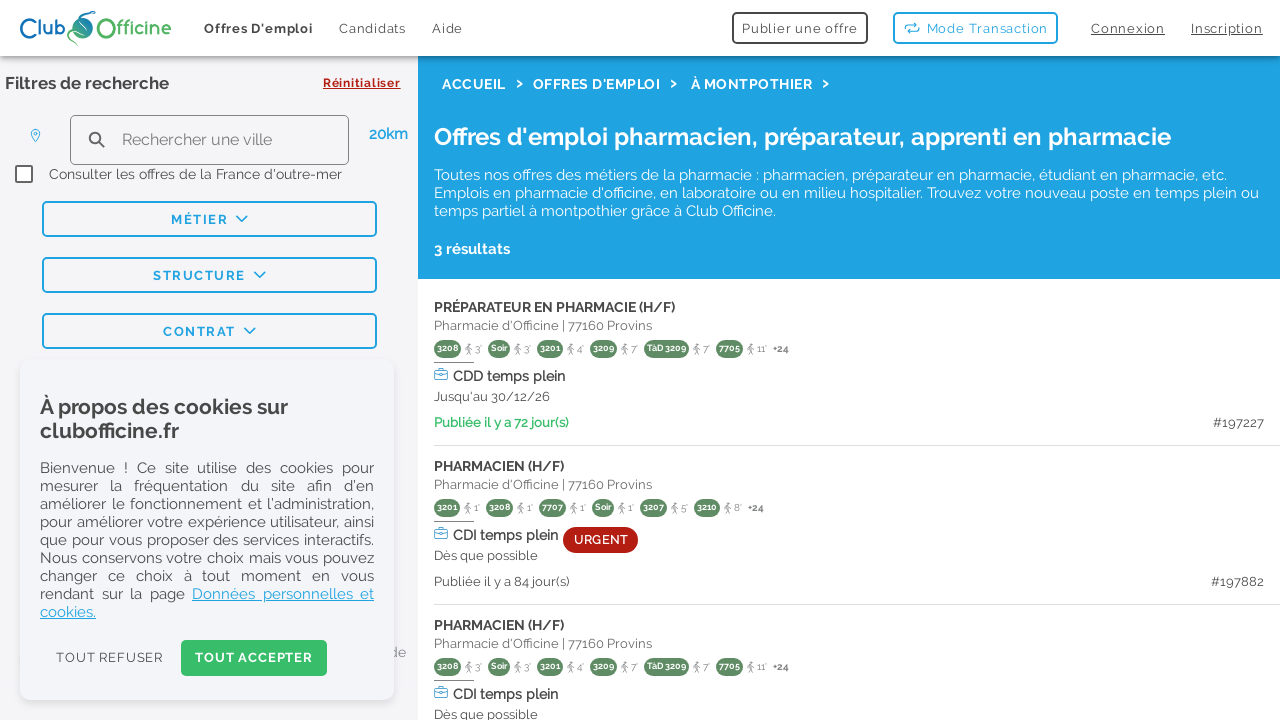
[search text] (209, 139)
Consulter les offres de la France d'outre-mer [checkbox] (195, 174)
